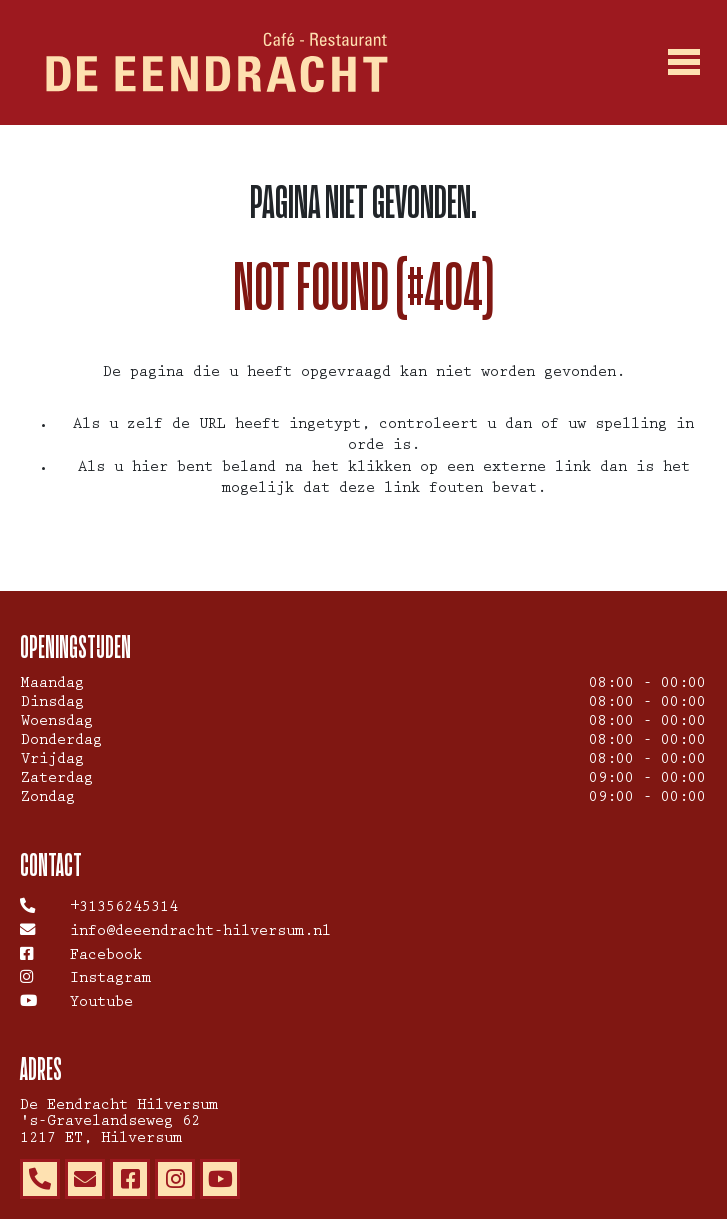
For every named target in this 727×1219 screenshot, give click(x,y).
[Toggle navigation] (685, 63)
